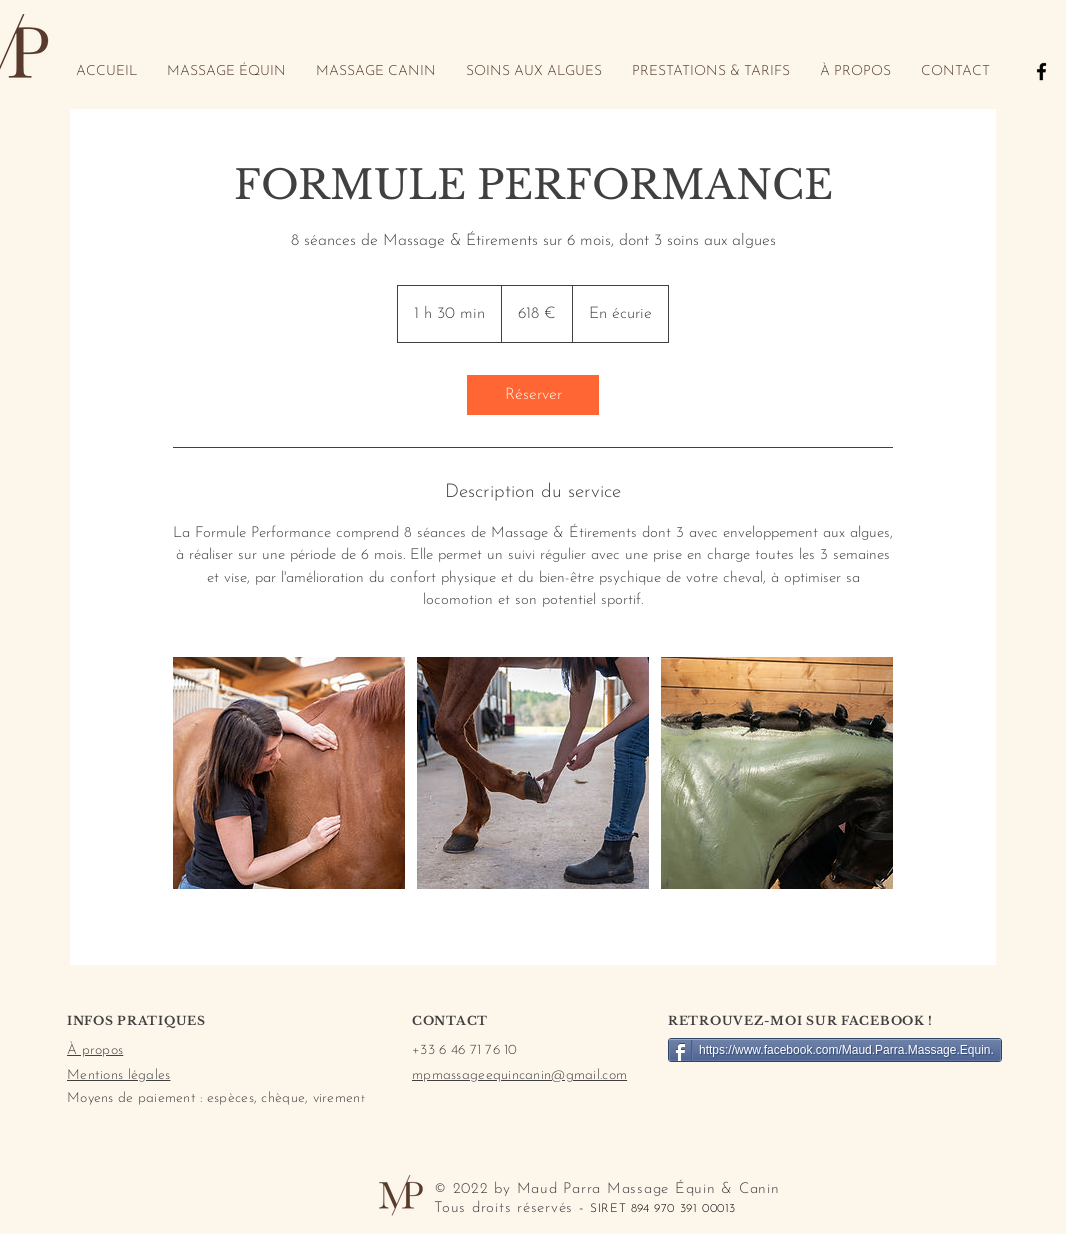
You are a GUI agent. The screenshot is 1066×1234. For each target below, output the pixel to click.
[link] (533, 395)
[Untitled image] (289, 773)
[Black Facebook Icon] (1041, 71)
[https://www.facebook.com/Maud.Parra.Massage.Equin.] (835, 1050)
